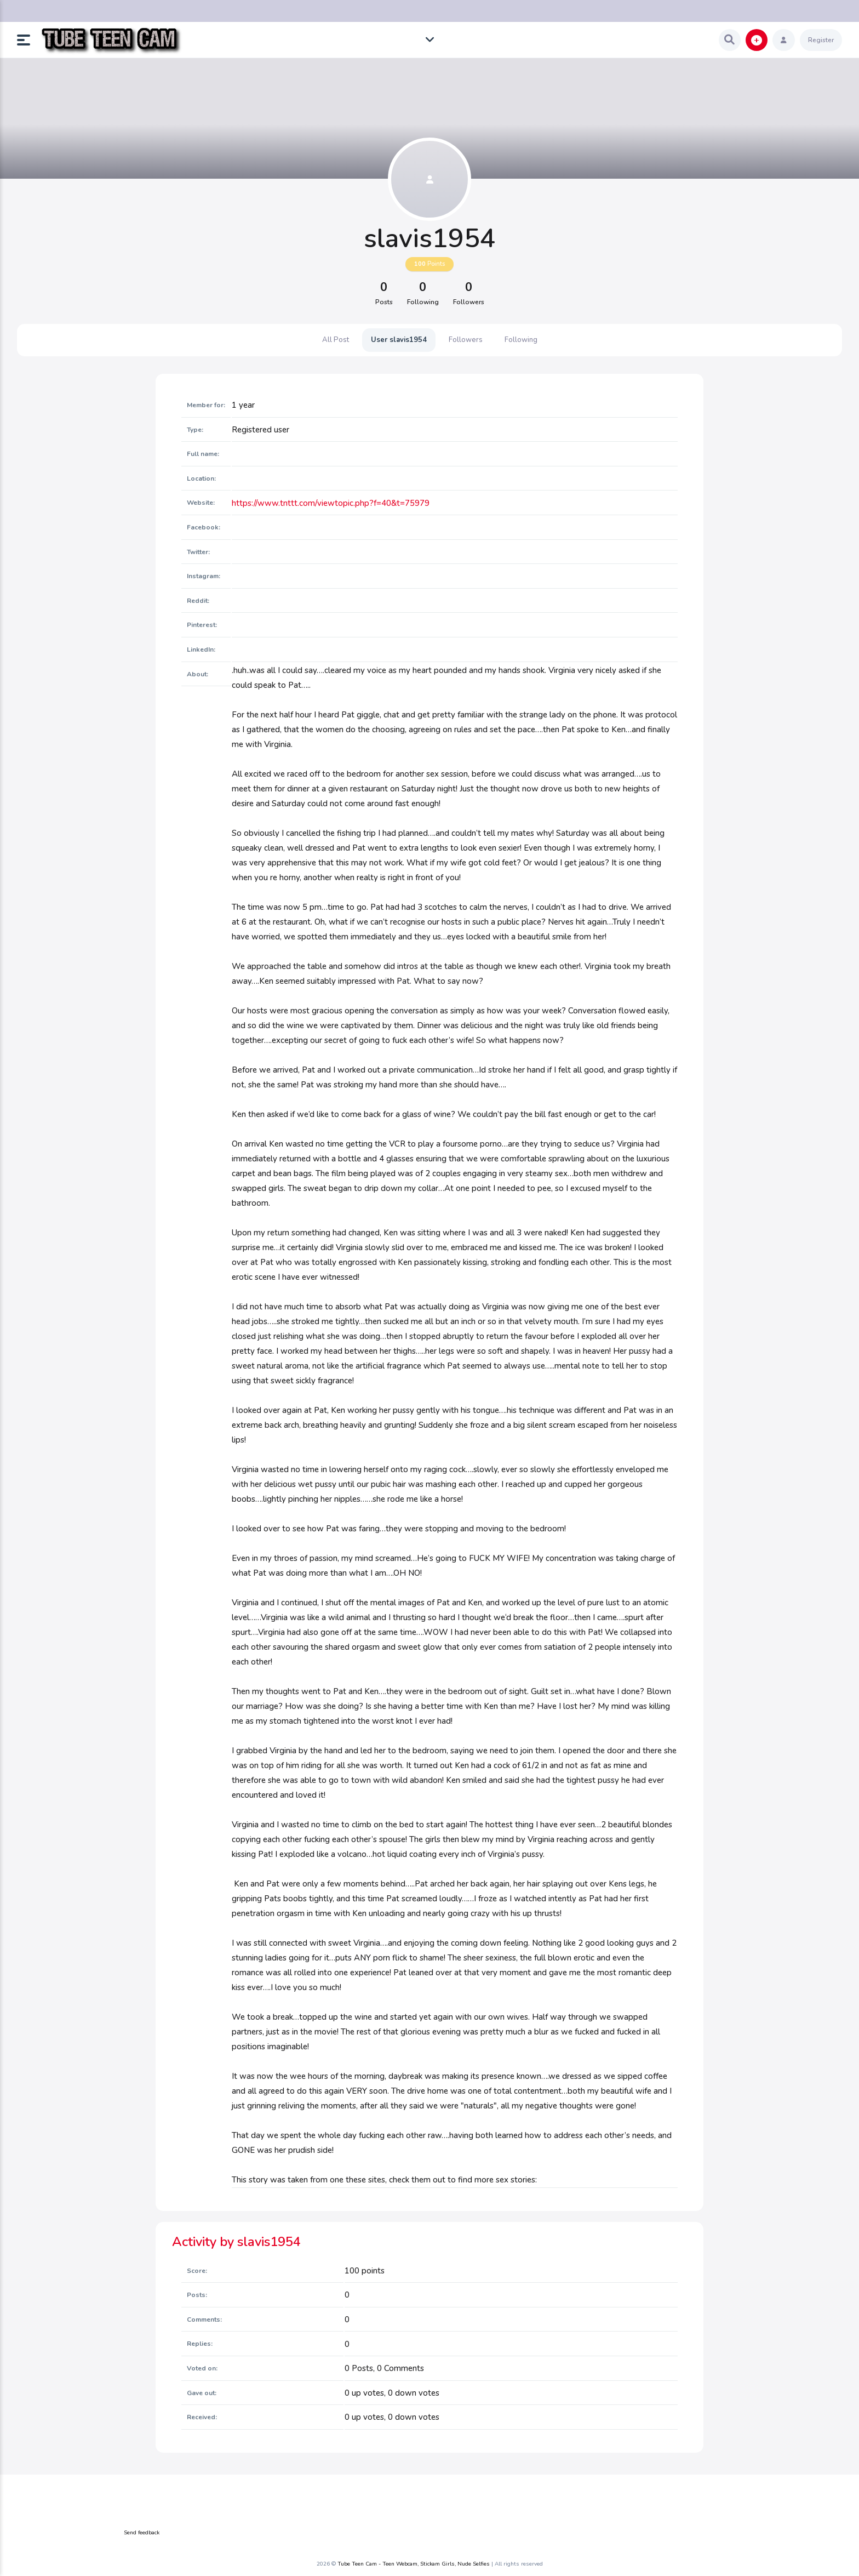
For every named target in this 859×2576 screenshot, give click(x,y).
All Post (335, 340)
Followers (466, 340)
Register (821, 40)
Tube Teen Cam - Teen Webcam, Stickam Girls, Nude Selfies (413, 2564)
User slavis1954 (399, 340)
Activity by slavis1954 (236, 2241)
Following (521, 340)
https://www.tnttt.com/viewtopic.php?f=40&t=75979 (331, 503)
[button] (28, 40)
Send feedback (141, 2533)
